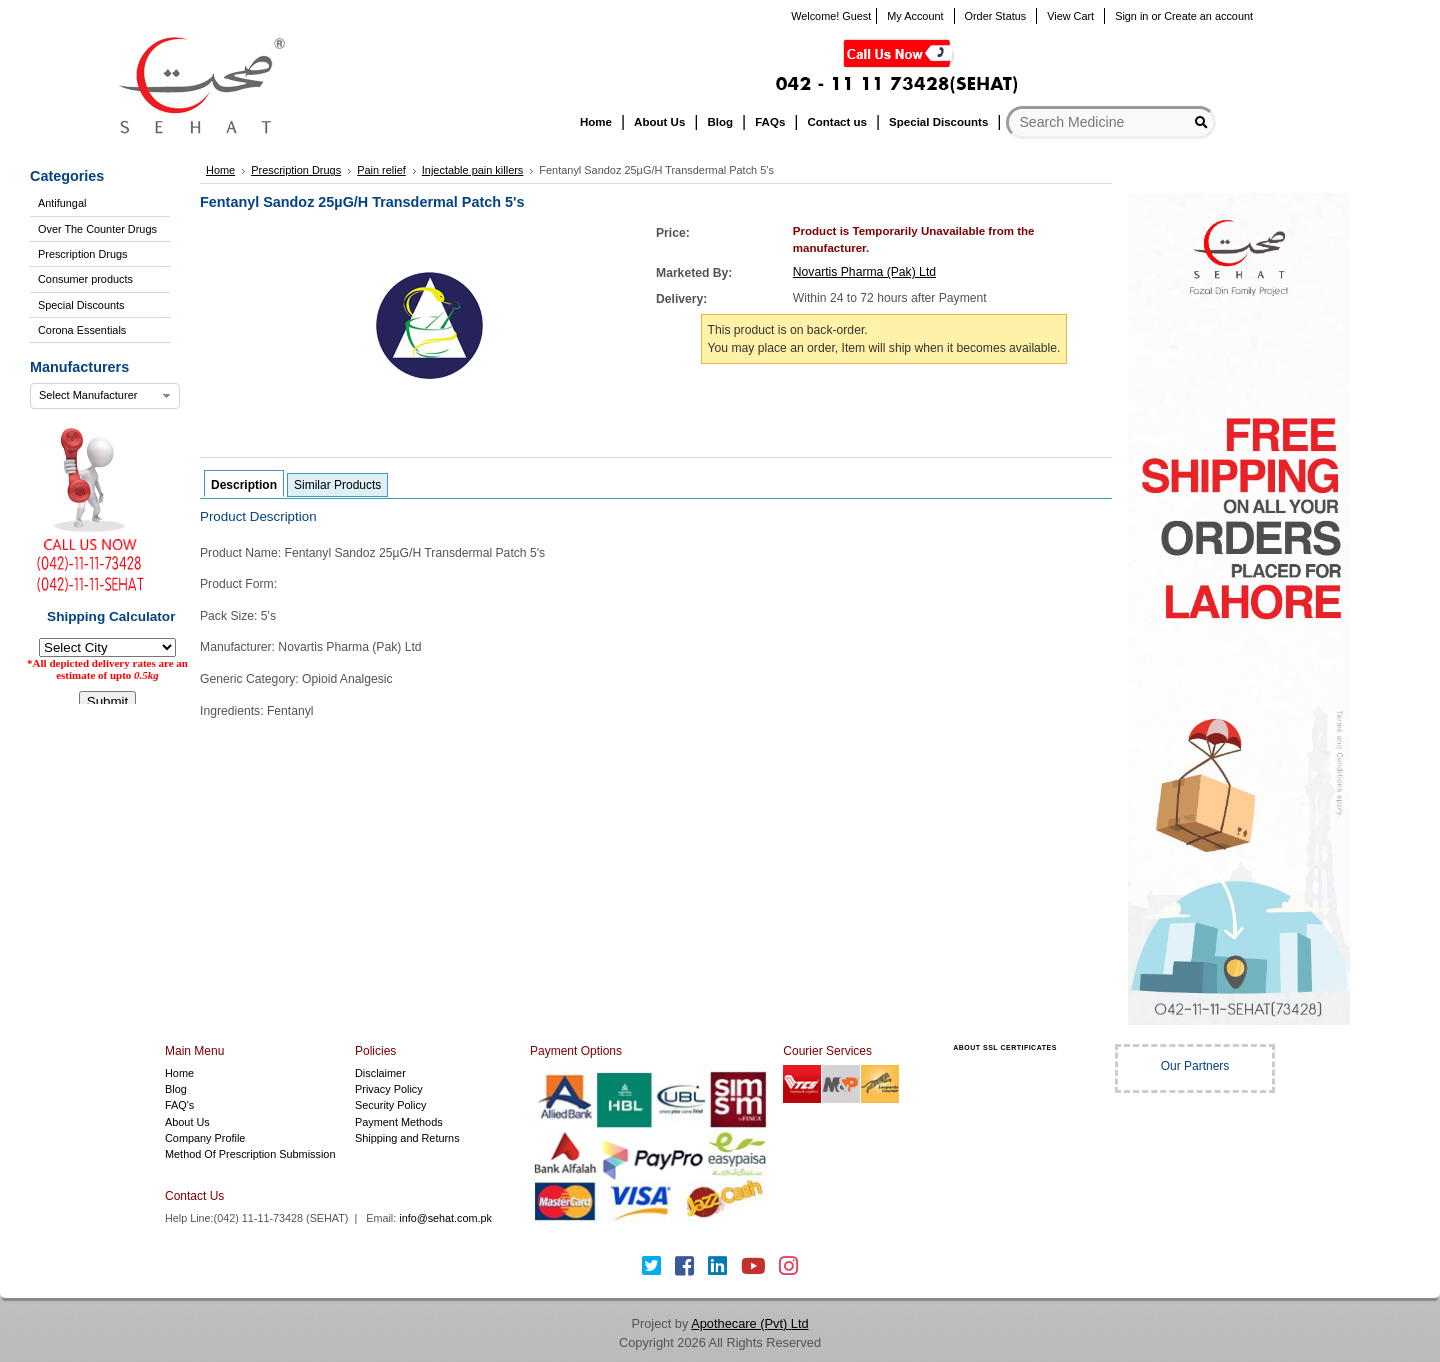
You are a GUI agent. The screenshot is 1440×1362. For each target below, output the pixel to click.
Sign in (1131, 16)
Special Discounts (81, 305)
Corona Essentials (82, 330)
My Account (915, 16)
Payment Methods (399, 1122)
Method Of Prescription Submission (250, 1154)
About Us (187, 1122)
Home (179, 1073)
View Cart (1070, 16)
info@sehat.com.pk (445, 1218)
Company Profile (205, 1138)
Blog (176, 1089)
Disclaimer (380, 1073)
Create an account (1208, 16)
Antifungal (62, 203)
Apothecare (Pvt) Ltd (749, 1323)
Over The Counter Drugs (97, 229)
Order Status (996, 16)
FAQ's (179, 1105)
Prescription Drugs (82, 254)
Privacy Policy (389, 1089)
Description (244, 485)
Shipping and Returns (407, 1138)
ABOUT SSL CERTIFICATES (1005, 1047)
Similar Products (337, 485)
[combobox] (105, 396)
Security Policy (390, 1105)
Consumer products (85, 279)
